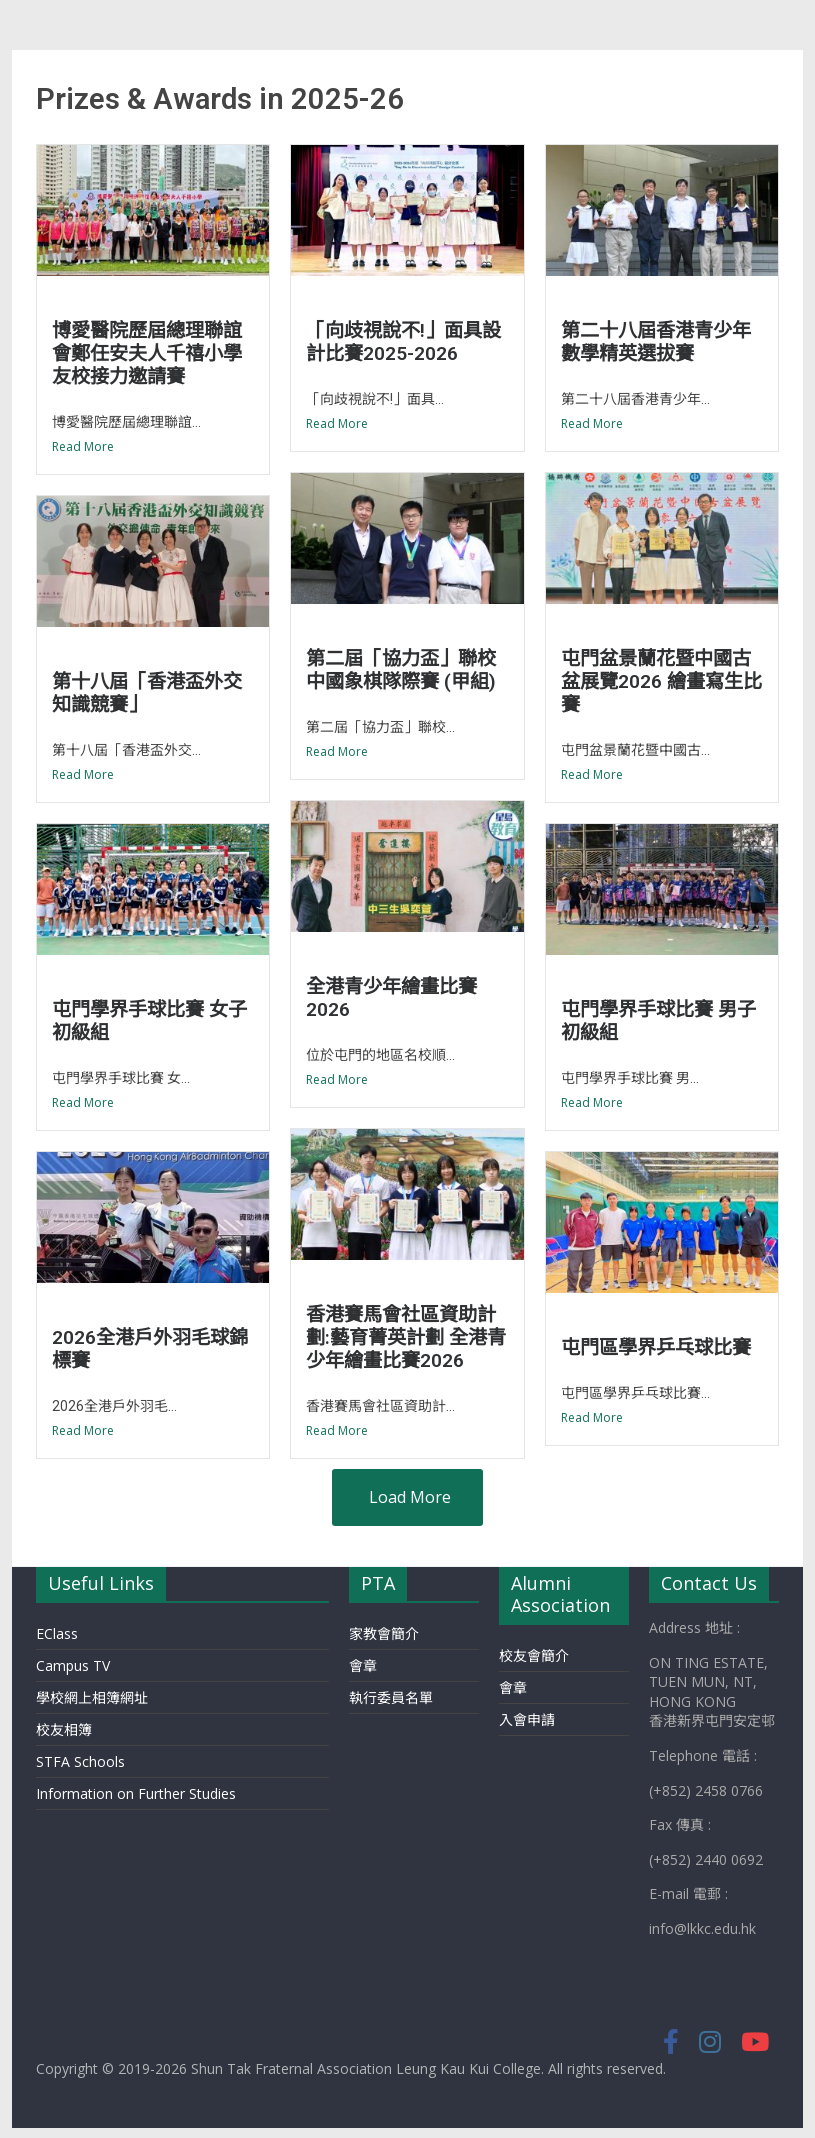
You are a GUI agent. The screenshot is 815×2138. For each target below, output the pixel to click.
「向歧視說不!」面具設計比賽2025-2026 (403, 342)
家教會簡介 (384, 1633)
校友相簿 (64, 1729)
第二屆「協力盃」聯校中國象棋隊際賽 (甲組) (401, 670)
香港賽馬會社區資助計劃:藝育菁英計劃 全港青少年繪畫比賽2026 (406, 1337)
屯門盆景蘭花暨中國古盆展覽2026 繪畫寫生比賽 (661, 681)
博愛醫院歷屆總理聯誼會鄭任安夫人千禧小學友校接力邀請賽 (147, 353)
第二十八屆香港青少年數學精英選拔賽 (656, 342)
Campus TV (73, 1665)
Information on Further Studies (136, 1793)
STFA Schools (80, 1761)
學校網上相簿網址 (92, 1697)
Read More (83, 446)
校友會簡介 (534, 1655)
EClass (57, 1633)
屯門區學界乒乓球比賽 (656, 1347)
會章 (363, 1665)
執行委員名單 (391, 1697)
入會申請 (527, 1719)
